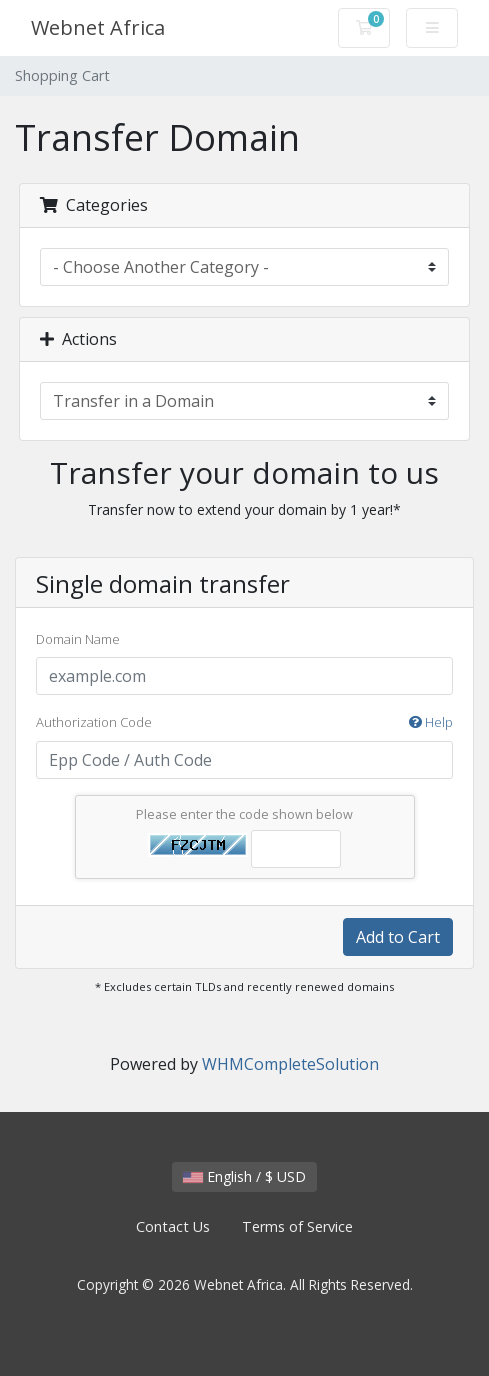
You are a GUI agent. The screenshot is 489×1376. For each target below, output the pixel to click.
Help (431, 722)
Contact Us (173, 1226)
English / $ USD (244, 1176)
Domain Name (78, 639)
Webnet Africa (98, 27)
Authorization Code (244, 723)
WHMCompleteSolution (290, 1064)
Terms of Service (297, 1226)
